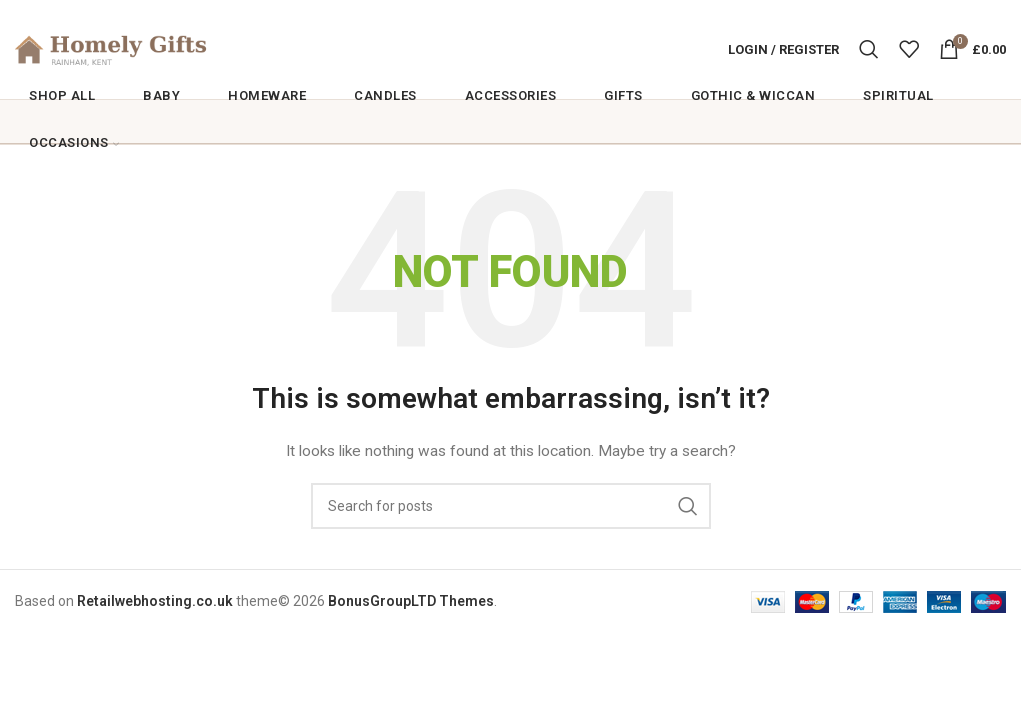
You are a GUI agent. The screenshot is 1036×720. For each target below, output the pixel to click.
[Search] (869, 52)
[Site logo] (140, 51)
